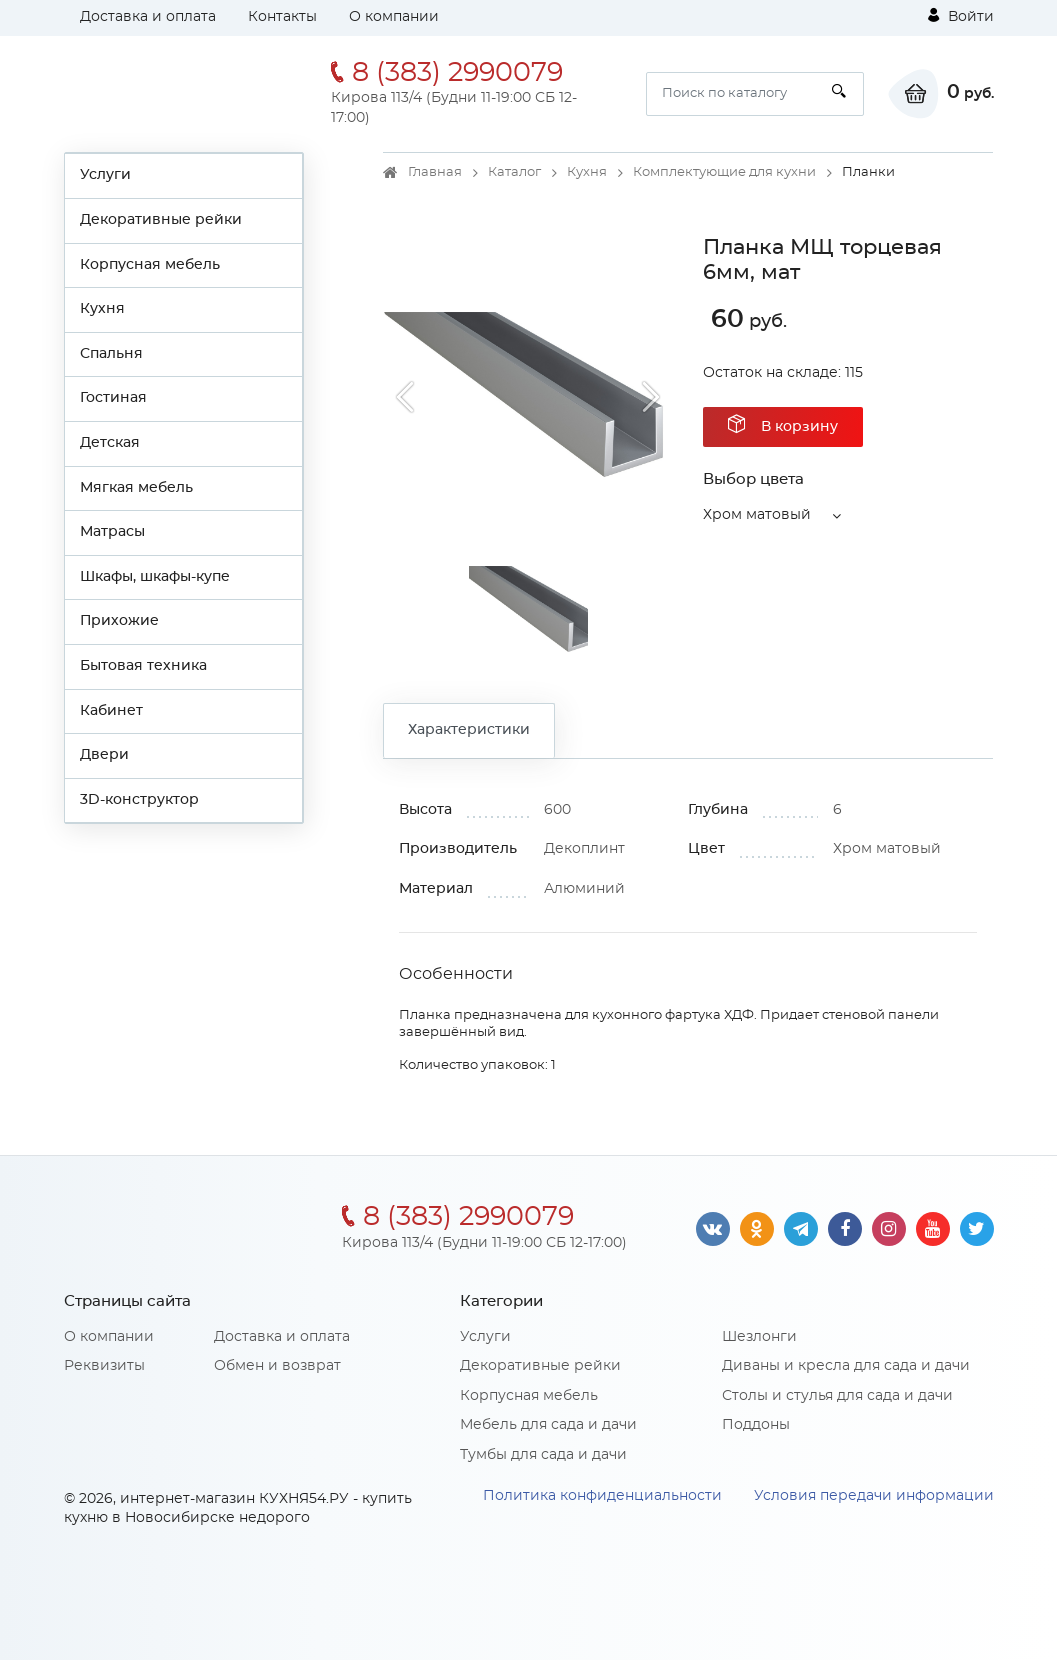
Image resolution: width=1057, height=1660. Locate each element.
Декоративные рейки (161, 220)
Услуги (105, 175)
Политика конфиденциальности (602, 1496)
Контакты (282, 17)
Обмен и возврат (277, 1366)
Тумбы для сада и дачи (543, 1455)
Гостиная (113, 398)
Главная (435, 172)
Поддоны (756, 1425)
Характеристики (469, 730)
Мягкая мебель (136, 488)
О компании (394, 17)
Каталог (514, 172)
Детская (110, 443)
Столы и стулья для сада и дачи (837, 1396)
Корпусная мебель (150, 265)
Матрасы (112, 532)
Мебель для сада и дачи (548, 1425)
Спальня (111, 354)
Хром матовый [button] (757, 515)
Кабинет (111, 711)
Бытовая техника (143, 666)
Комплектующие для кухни (724, 172)
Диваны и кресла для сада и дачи (846, 1366)
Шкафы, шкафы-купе (155, 577)
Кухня (102, 309)
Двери (104, 755)
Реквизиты (104, 1366)
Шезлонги (759, 1337)
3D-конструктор (139, 800)
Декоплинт (584, 849)
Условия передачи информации (874, 1496)
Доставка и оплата (148, 17)
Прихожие (119, 621)
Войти (961, 16)
